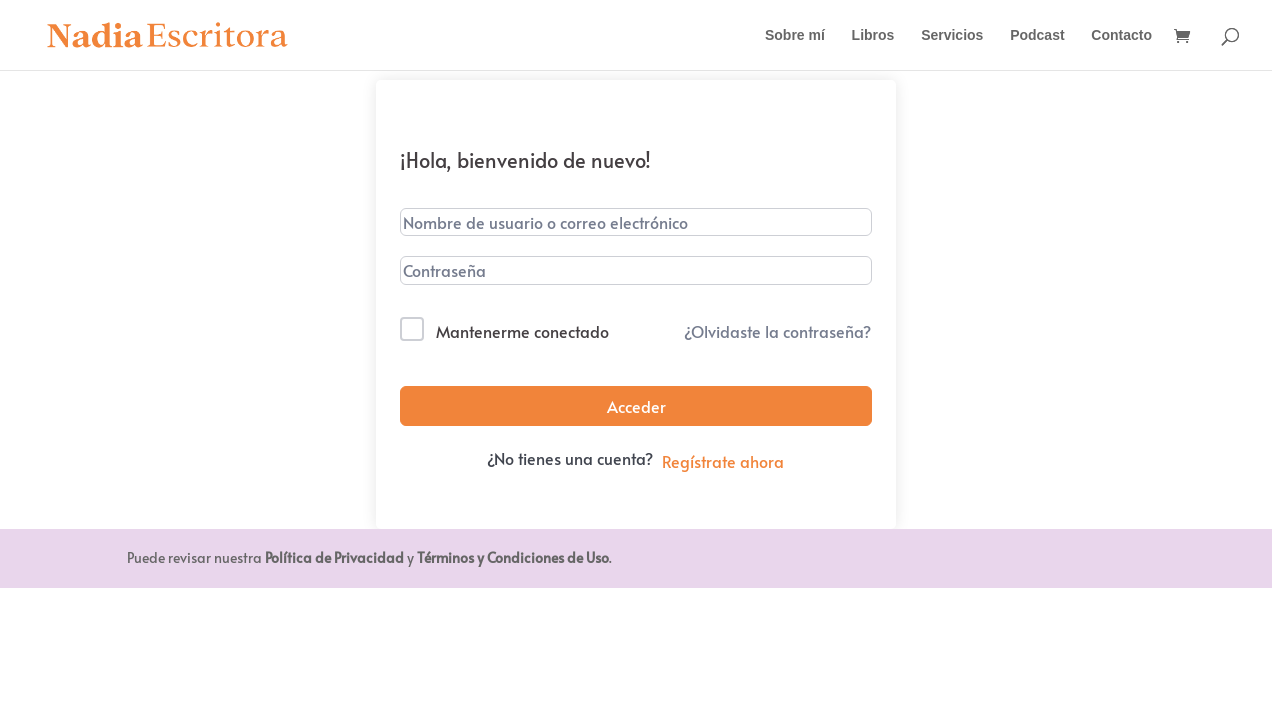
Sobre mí (795, 35)
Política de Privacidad (334, 557)
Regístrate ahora (723, 461)
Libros (873, 35)
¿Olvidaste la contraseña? (777, 331)
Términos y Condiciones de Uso (513, 557)
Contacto (1121, 35)
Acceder (636, 406)
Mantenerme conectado (522, 331)
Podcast (1037, 35)
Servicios (952, 35)
